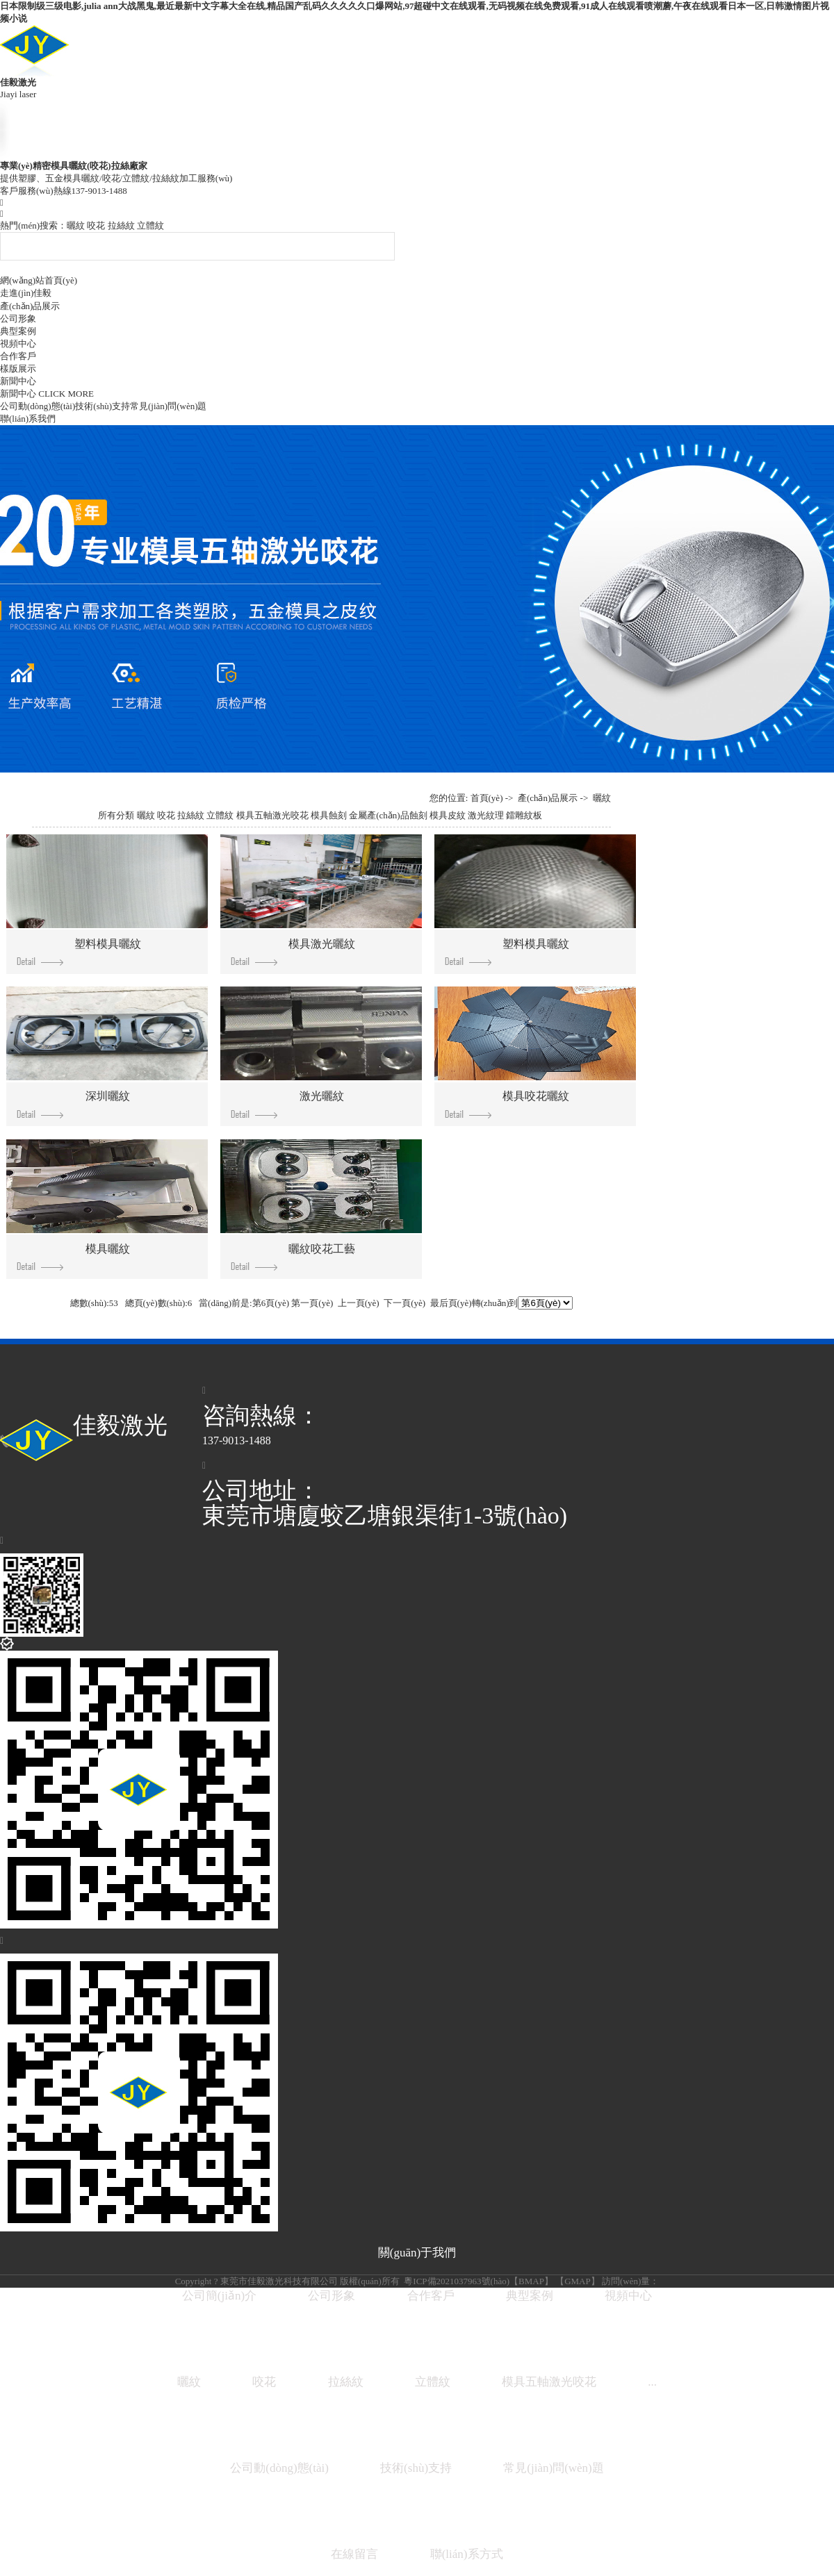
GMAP (577, 2281)
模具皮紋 (448, 815)
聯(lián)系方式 (466, 2554)
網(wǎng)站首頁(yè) (38, 280)
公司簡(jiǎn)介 (219, 2295)
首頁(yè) (487, 798)
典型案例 (18, 331)
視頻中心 (18, 343)
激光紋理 (486, 815)
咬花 (96, 225)
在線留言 (354, 2554)
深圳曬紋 (74, 1104)
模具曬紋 (74, 1257)
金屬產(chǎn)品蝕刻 (388, 815)
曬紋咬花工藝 (293, 1257)
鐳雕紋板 (524, 815)
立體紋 (150, 225)
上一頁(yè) (358, 1303)
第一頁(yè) (312, 1303)
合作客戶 (18, 356)
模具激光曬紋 (293, 952)
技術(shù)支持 (102, 406)
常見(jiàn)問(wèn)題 (168, 406)
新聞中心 (18, 381)
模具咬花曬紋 (507, 1104)
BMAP (531, 2281)
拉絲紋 (121, 225)
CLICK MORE (66, 393)
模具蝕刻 (329, 815)
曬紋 (76, 225)
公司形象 (18, 318)
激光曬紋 (288, 1104)
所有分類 (116, 815)
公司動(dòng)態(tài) (37, 406)
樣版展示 (18, 368)
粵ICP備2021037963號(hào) (455, 2281)
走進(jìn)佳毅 (25, 293)
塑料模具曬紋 (79, 952)
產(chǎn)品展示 (30, 306)
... (652, 2381)
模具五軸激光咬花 (272, 815)
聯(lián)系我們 (28, 418)
